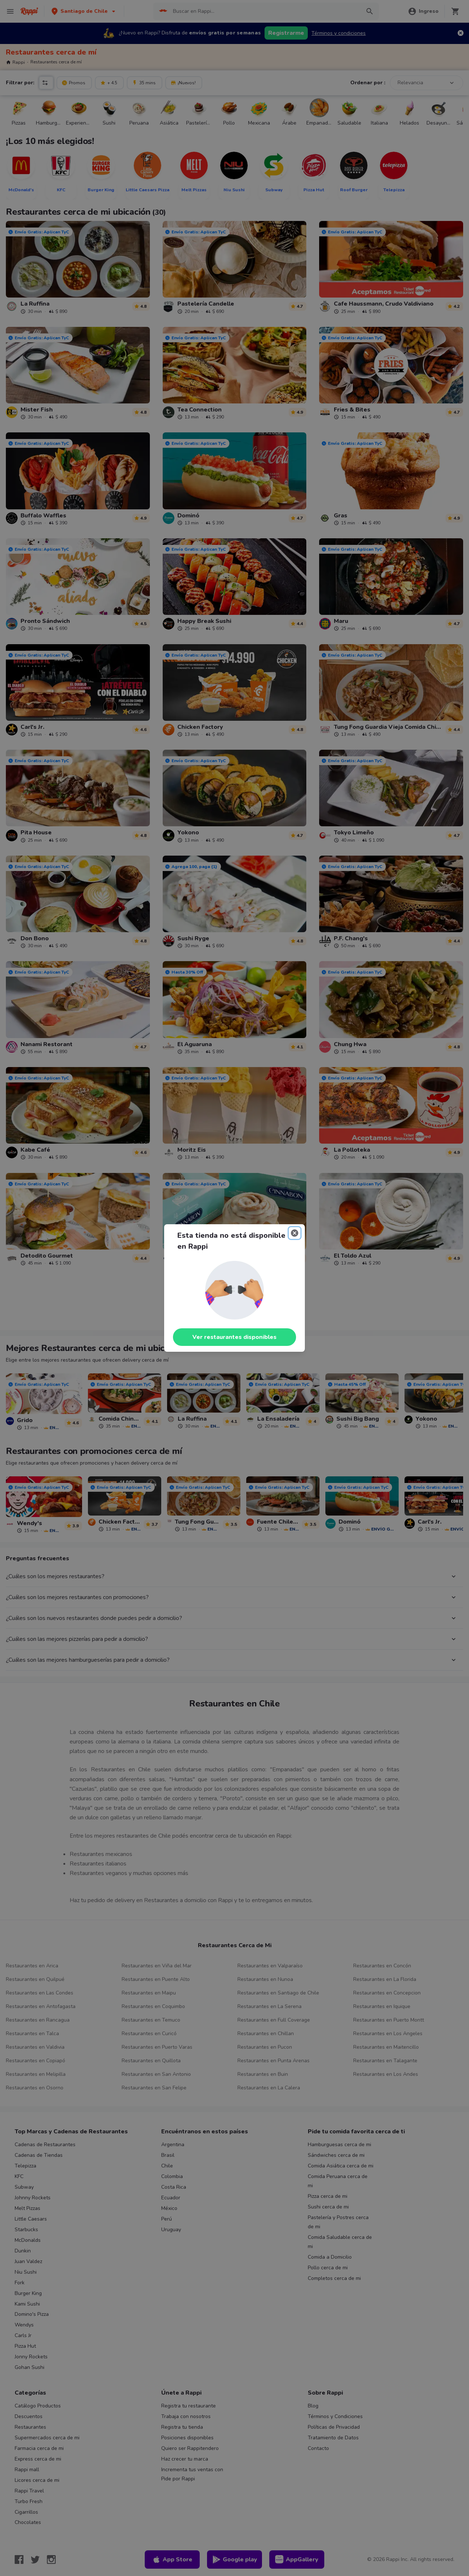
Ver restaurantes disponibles (234, 1337)
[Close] (294, 1233)
